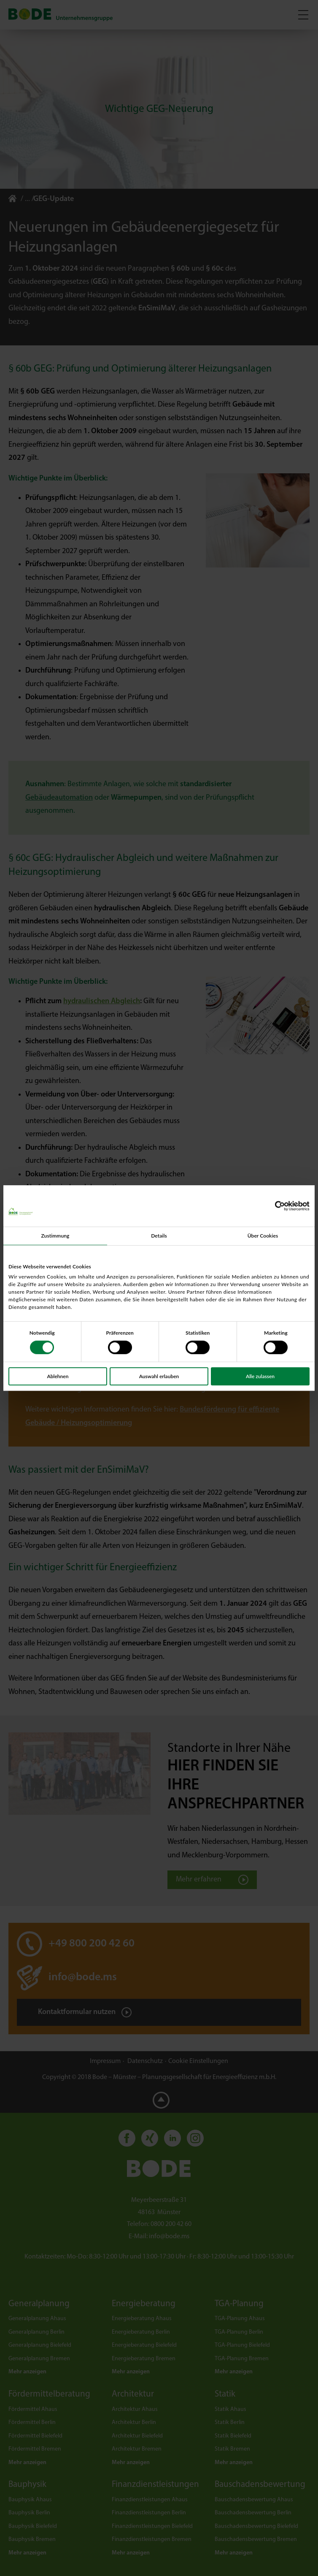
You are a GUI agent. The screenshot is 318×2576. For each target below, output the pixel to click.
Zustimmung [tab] (55, 1235)
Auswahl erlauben (159, 1376)
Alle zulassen (260, 1376)
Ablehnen (58, 1376)
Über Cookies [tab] (263, 1235)
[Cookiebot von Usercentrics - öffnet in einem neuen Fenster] (273, 1206)
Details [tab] (159, 1235)
